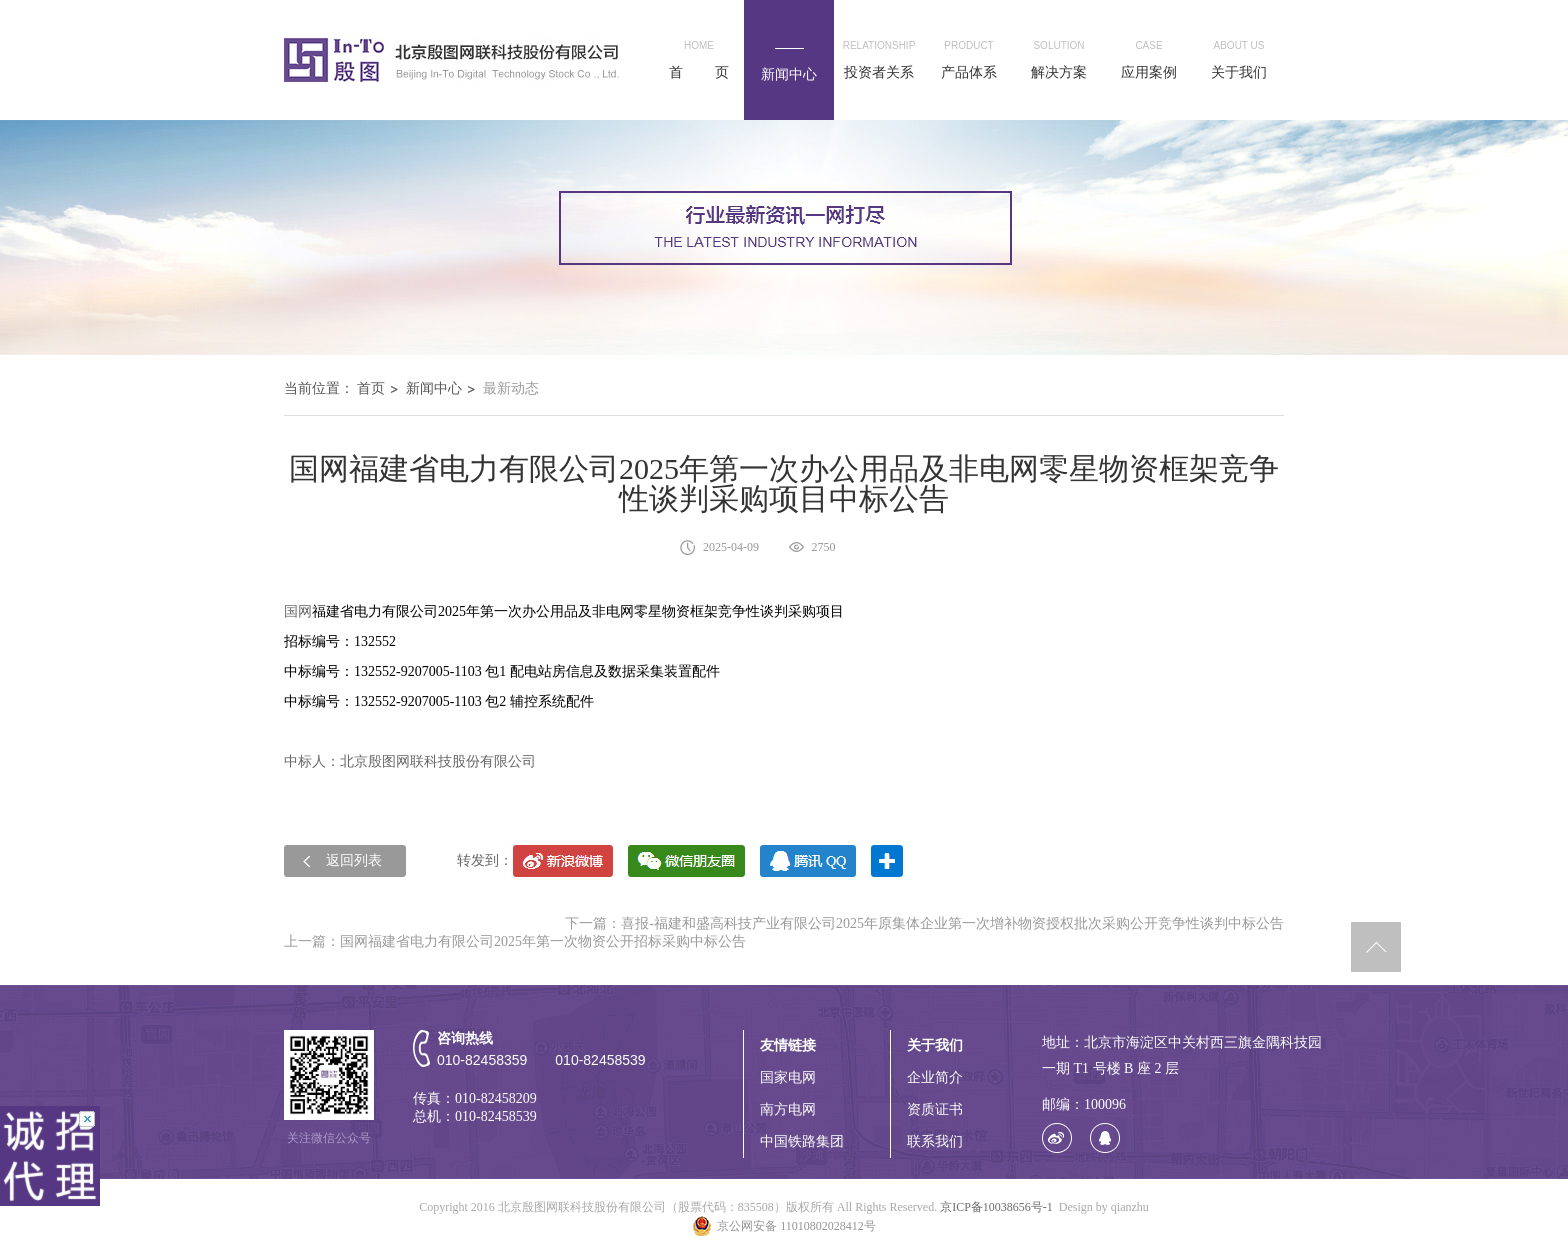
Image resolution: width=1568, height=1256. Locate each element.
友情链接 (788, 1045)
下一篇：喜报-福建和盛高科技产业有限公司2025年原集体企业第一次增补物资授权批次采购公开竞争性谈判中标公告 (924, 923)
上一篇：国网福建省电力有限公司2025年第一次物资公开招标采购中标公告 (515, 941)
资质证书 (935, 1109)
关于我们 (935, 1045)
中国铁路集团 (802, 1141)
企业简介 (935, 1077)
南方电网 (788, 1109)
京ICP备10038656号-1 (996, 1207)
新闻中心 (434, 388)
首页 (371, 388)
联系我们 (935, 1141)
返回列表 (354, 860)
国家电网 (788, 1077)
